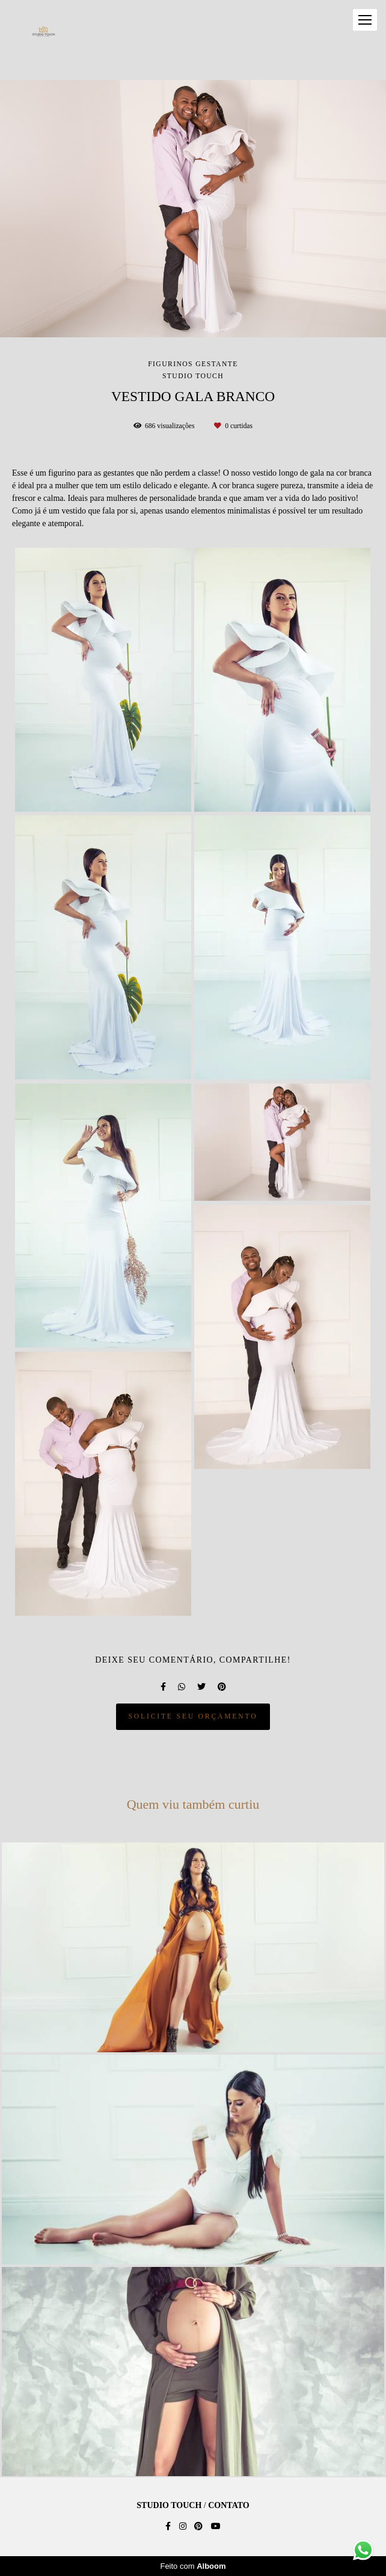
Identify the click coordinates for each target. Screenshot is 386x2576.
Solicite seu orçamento (193, 1716)
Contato (228, 2505)
